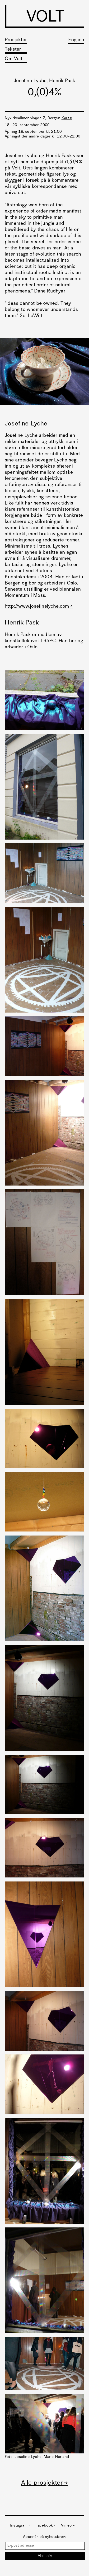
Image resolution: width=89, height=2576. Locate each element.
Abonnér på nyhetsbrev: (44, 2537)
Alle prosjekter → (44, 2483)
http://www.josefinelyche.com (37, 606)
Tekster (13, 49)
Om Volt (13, 59)
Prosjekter (16, 40)
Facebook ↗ (46, 2525)
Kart (65, 118)
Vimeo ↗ (68, 2525)
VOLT (45, 18)
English (76, 40)
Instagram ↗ (20, 2525)
